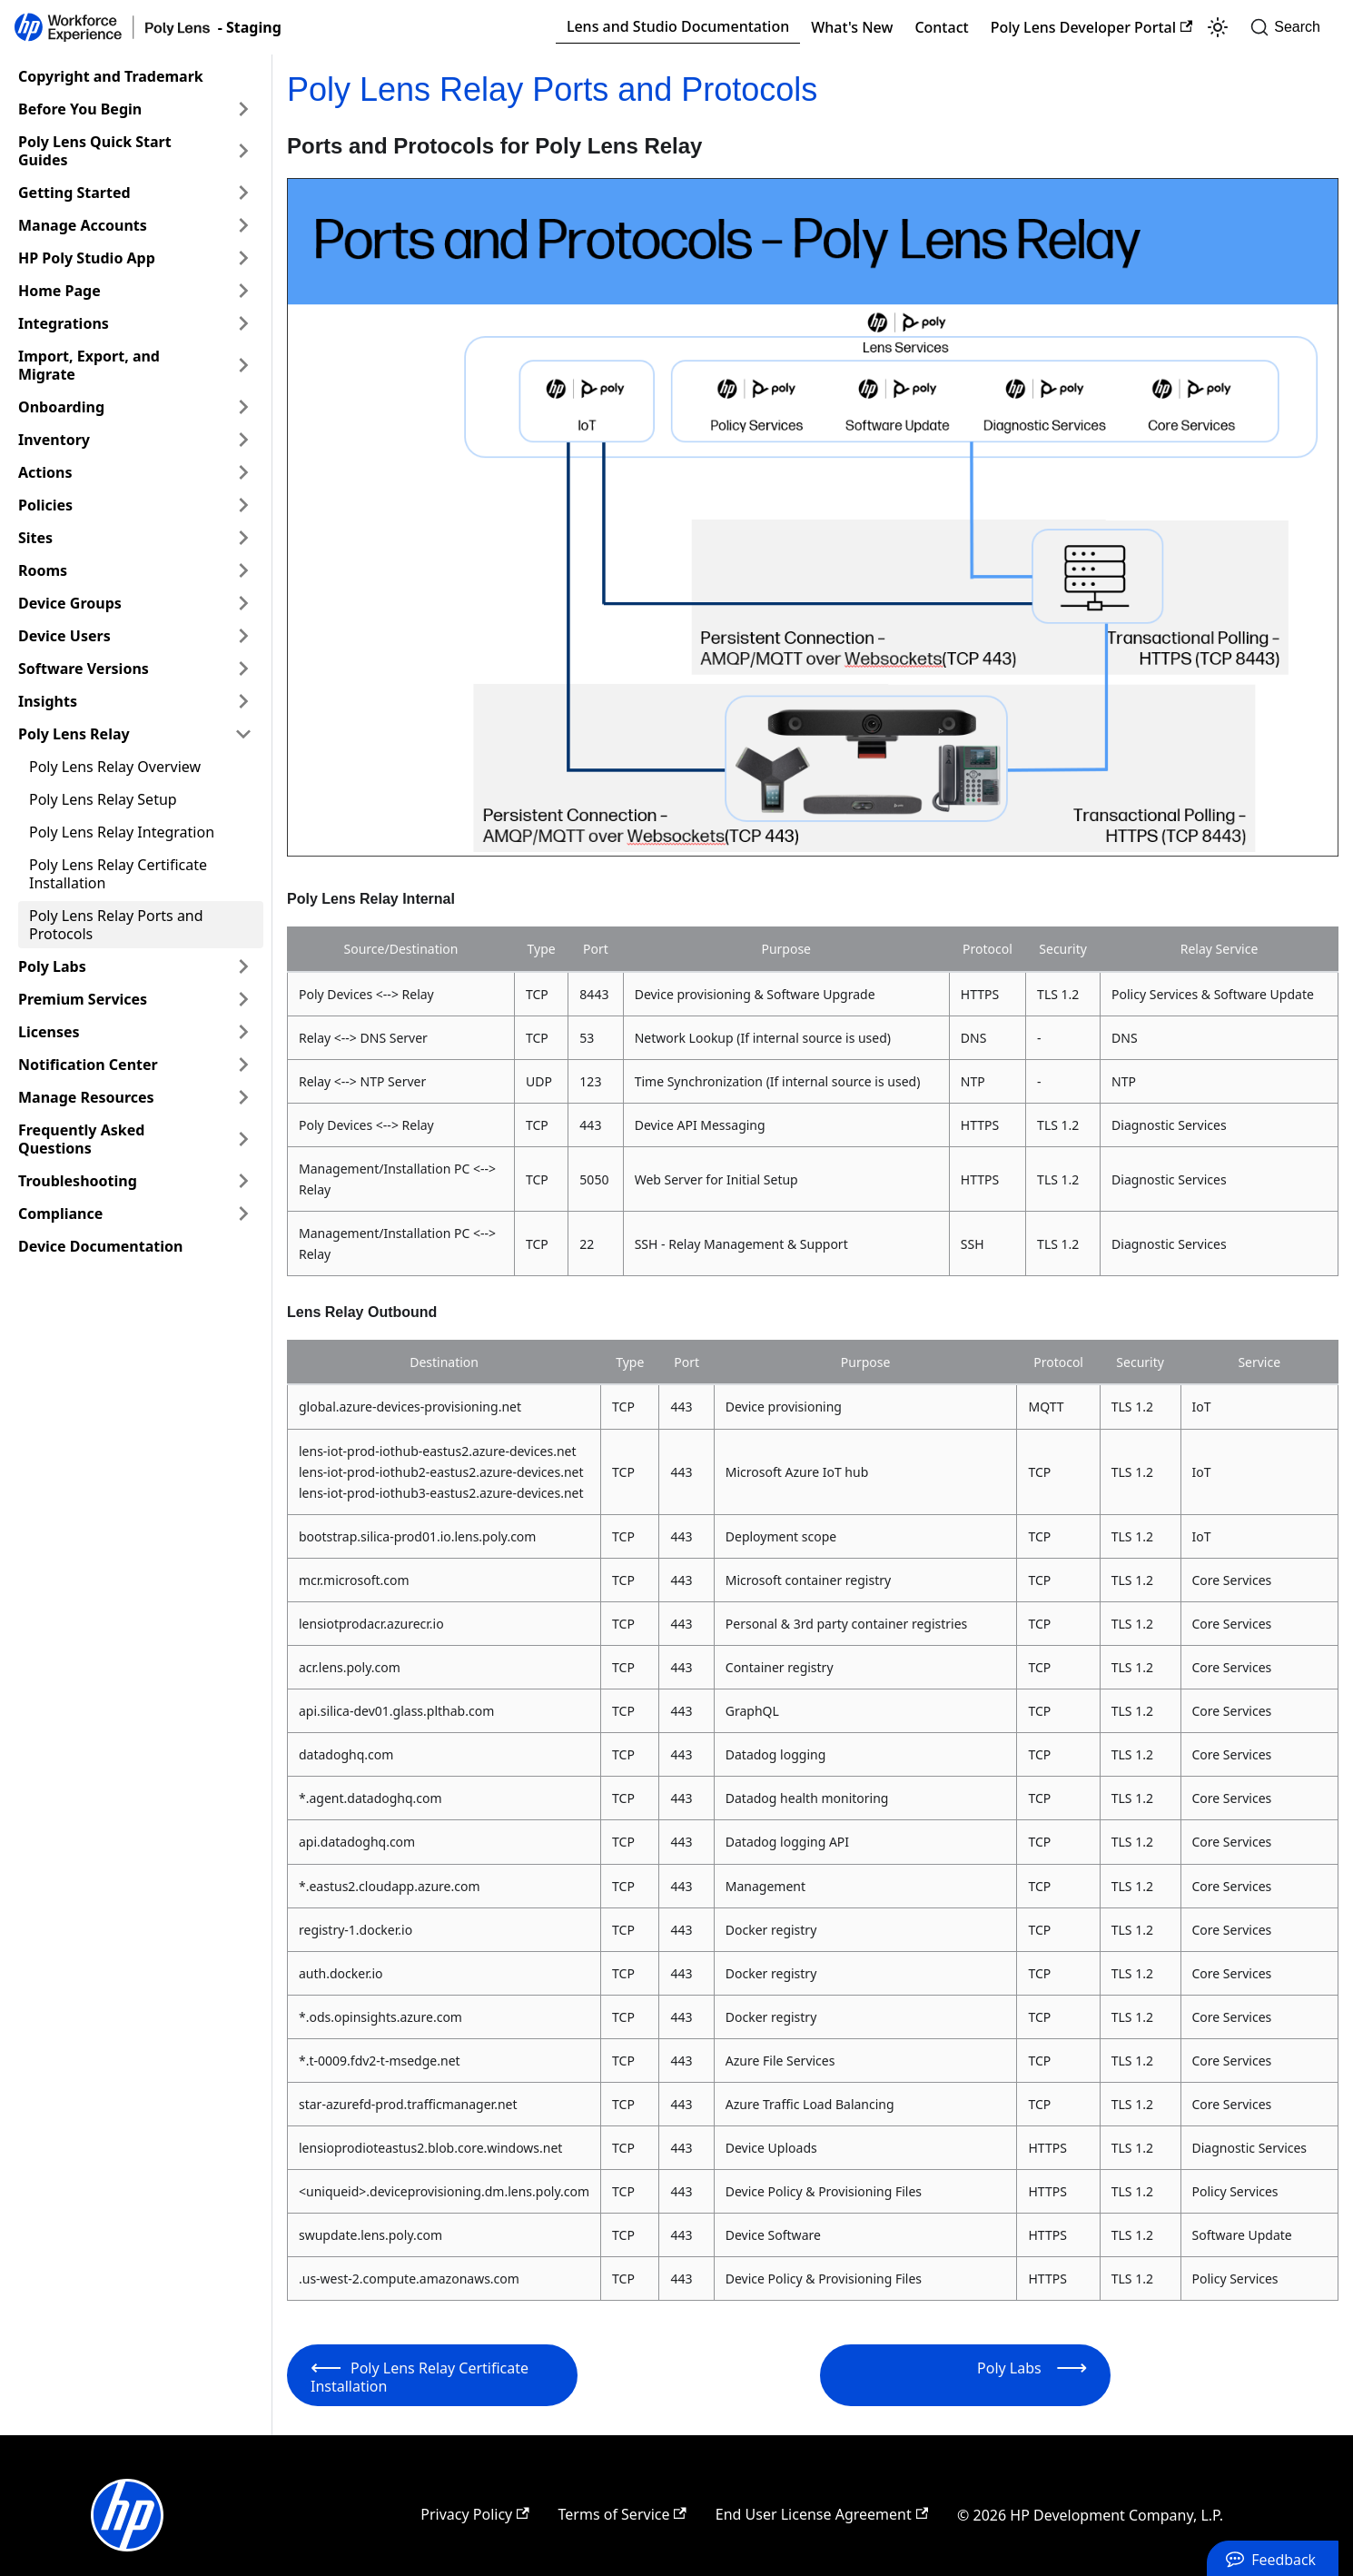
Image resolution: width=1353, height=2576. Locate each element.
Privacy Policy (474, 2514)
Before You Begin (80, 109)
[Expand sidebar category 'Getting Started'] (243, 192)
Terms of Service (622, 2514)
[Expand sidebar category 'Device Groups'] (243, 603)
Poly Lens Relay (74, 734)
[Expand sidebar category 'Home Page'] (243, 290)
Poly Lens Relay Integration (121, 832)
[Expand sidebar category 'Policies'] (243, 505)
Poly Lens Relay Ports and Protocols (116, 925)
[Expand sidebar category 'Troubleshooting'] (243, 1180)
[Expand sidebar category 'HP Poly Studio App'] (243, 257)
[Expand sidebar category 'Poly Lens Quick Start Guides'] (243, 150)
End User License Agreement (822, 2514)
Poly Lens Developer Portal (1092, 27)
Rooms (42, 570)
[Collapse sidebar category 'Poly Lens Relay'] (243, 733)
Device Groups (70, 603)
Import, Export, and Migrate (89, 365)
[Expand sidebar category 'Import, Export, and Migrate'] (243, 365)
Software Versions (83, 669)
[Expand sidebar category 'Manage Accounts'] (243, 225)
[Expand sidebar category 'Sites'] (243, 537)
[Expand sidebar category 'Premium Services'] (243, 999)
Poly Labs (52, 966)
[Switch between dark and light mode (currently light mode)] (1217, 27)
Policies (45, 505)
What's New (852, 27)
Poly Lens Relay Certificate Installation (118, 874)
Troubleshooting (77, 1181)
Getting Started (74, 193)
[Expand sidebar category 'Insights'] (243, 701)
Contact (941, 27)
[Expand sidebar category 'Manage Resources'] (243, 1097)
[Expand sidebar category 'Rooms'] (243, 570)
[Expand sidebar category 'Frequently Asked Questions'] (243, 1139)
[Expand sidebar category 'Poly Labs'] (243, 966)
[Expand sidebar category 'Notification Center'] (243, 1064)
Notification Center (88, 1065)
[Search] (1290, 27)
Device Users (64, 636)
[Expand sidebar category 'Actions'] (243, 472)
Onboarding (61, 407)
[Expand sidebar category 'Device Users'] (243, 635)
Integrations (63, 323)
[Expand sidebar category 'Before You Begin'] (243, 109)
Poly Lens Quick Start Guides (95, 151)
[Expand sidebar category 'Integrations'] (243, 323)
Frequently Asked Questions (81, 1139)
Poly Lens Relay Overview (115, 767)
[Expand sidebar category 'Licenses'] (243, 1031)
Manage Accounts (82, 225)
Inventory (54, 440)
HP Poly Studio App (86, 258)
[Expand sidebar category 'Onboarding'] (243, 406)
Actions (45, 472)
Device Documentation (100, 1246)
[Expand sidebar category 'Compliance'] (243, 1213)
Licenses (49, 1032)
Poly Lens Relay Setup (103, 799)
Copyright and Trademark (110, 76)
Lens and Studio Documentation (678, 26)
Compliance (60, 1214)
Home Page (59, 291)
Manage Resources (86, 1097)
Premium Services (82, 999)
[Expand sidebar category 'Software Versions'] (243, 668)
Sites (35, 538)
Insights (47, 701)
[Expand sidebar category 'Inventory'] (243, 439)
